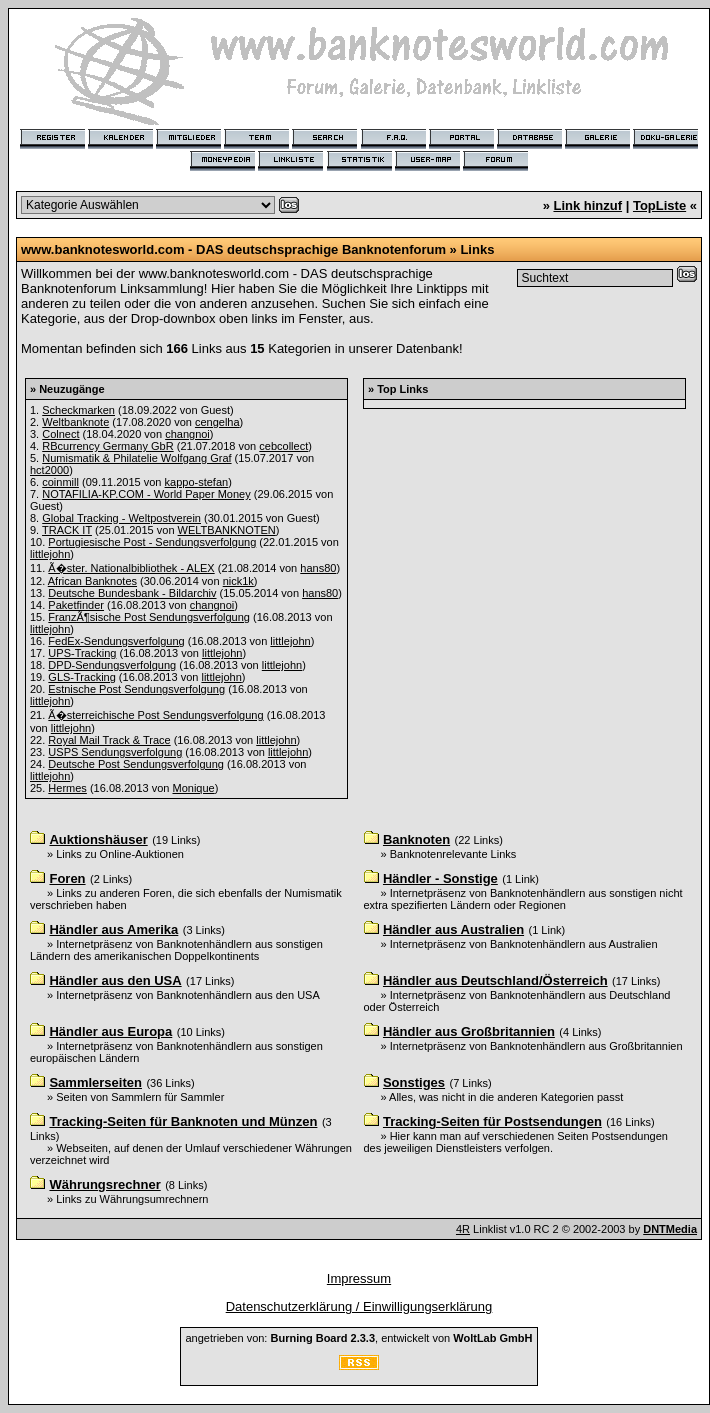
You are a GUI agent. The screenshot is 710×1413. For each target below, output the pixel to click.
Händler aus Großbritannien (469, 1031)
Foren (67, 878)
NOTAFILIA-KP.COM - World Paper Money (146, 494)
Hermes (67, 788)
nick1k (238, 581)
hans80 (318, 568)
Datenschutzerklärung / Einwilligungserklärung (359, 1306)
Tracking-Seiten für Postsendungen (492, 1121)
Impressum (359, 1278)
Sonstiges (414, 1082)
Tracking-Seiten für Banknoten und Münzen (183, 1121)
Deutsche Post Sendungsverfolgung (136, 764)
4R (463, 1229)
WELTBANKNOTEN (227, 530)
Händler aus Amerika (113, 929)
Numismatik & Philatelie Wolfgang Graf (136, 458)
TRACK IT (67, 530)
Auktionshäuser (98, 839)
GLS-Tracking (81, 677)
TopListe (659, 205)
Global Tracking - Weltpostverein (121, 518)
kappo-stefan (197, 482)
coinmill (60, 482)
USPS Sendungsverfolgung (115, 752)
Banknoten (416, 839)
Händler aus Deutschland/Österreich (495, 980)
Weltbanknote (75, 422)
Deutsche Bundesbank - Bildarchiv (132, 593)
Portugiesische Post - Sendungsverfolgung (152, 542)
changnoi (187, 434)
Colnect (60, 434)
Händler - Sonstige (440, 878)
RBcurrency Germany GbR (107, 446)
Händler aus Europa (110, 1031)
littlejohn (50, 554)
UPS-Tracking (82, 653)
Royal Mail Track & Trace (109, 740)
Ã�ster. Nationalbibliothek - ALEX (131, 568)
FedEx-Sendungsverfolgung (116, 641)
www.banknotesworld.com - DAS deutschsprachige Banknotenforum (233, 249)
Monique (194, 788)
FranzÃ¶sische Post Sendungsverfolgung (149, 617)
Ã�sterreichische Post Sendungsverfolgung (155, 715)
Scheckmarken (78, 410)
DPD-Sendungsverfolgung (112, 665)
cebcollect (283, 446)
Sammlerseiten (95, 1082)
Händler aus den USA (115, 980)
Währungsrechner (104, 1184)
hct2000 (49, 470)
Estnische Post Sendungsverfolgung (136, 689)
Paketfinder (76, 605)
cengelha (217, 422)
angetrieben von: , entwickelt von (358, 1338)
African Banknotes (92, 581)
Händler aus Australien (453, 929)
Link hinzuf (587, 205)
